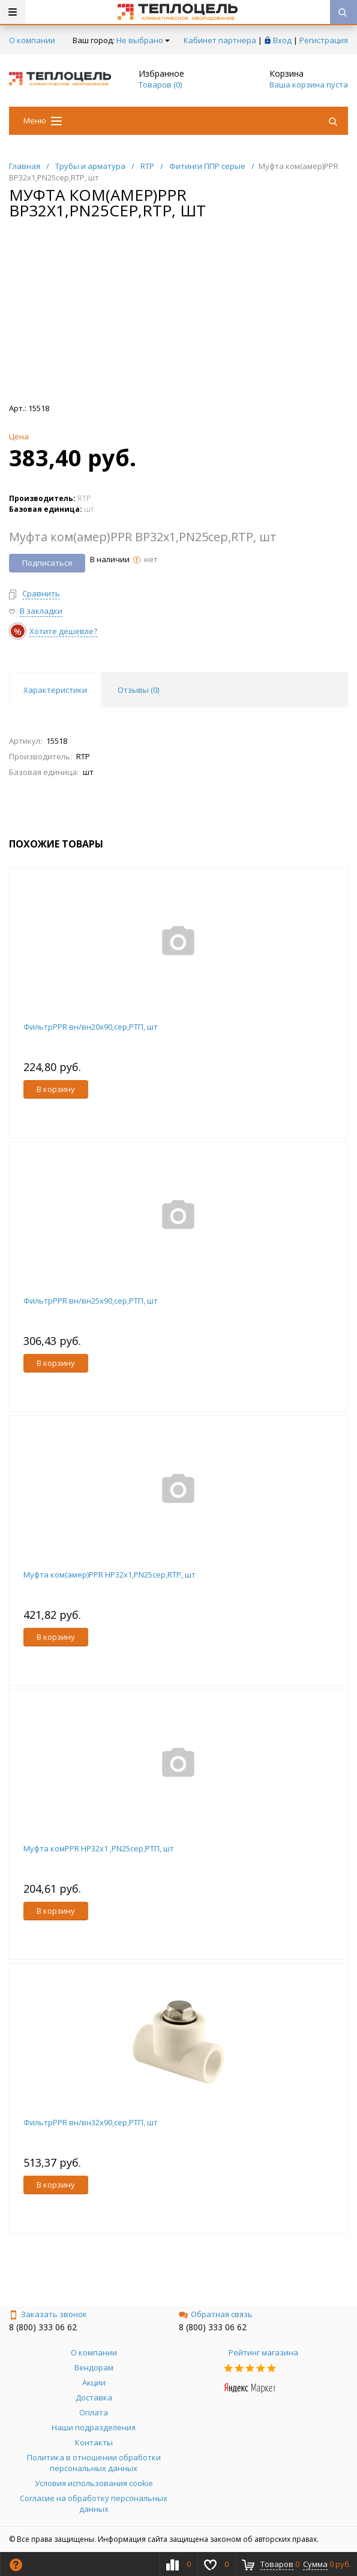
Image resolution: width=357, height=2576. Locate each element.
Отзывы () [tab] (138, 689)
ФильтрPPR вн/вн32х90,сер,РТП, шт (90, 2122)
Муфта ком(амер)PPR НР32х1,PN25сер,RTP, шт (109, 1574)
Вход (282, 40)
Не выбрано (143, 40)
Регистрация (323, 40)
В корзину (56, 1089)
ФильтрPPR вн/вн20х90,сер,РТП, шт (90, 1026)
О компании (32, 40)
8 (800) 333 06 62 (43, 2327)
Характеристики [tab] (55, 689)
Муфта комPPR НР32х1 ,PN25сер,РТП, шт (98, 1848)
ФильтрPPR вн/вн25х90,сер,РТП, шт (90, 1300)
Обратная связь (216, 2314)
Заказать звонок (48, 2314)
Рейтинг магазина (263, 2352)
